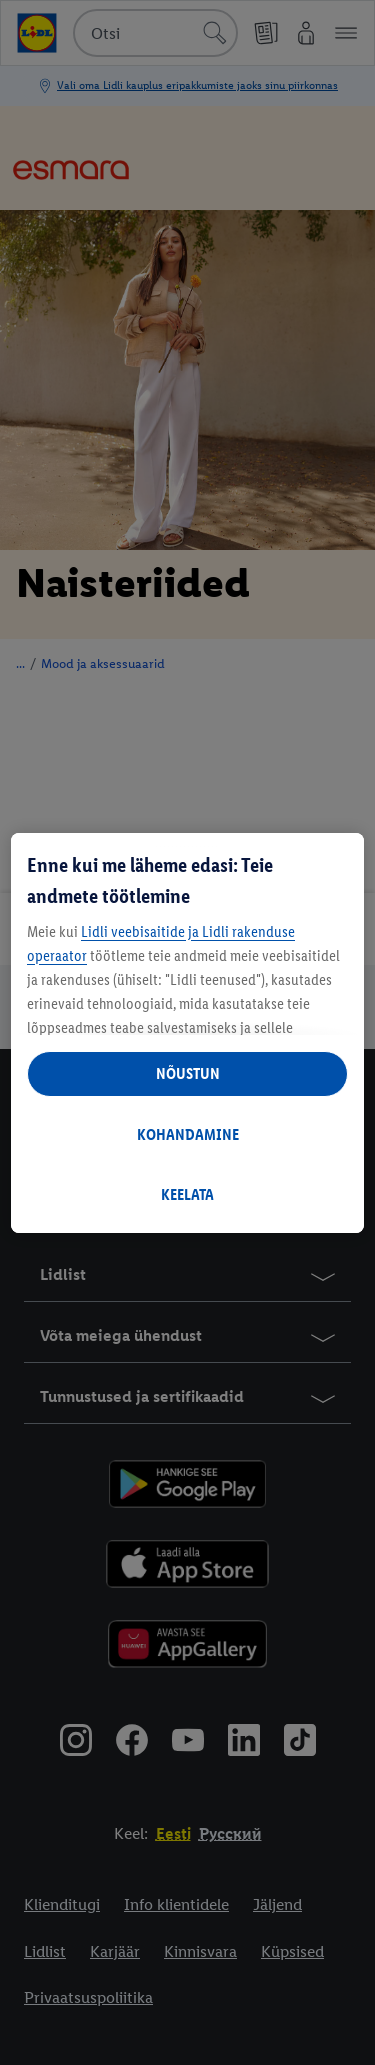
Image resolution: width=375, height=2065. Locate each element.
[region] (187, 1033)
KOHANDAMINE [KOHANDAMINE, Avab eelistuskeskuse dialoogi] (188, 1134)
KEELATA (187, 1194)
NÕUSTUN (188, 1073)
